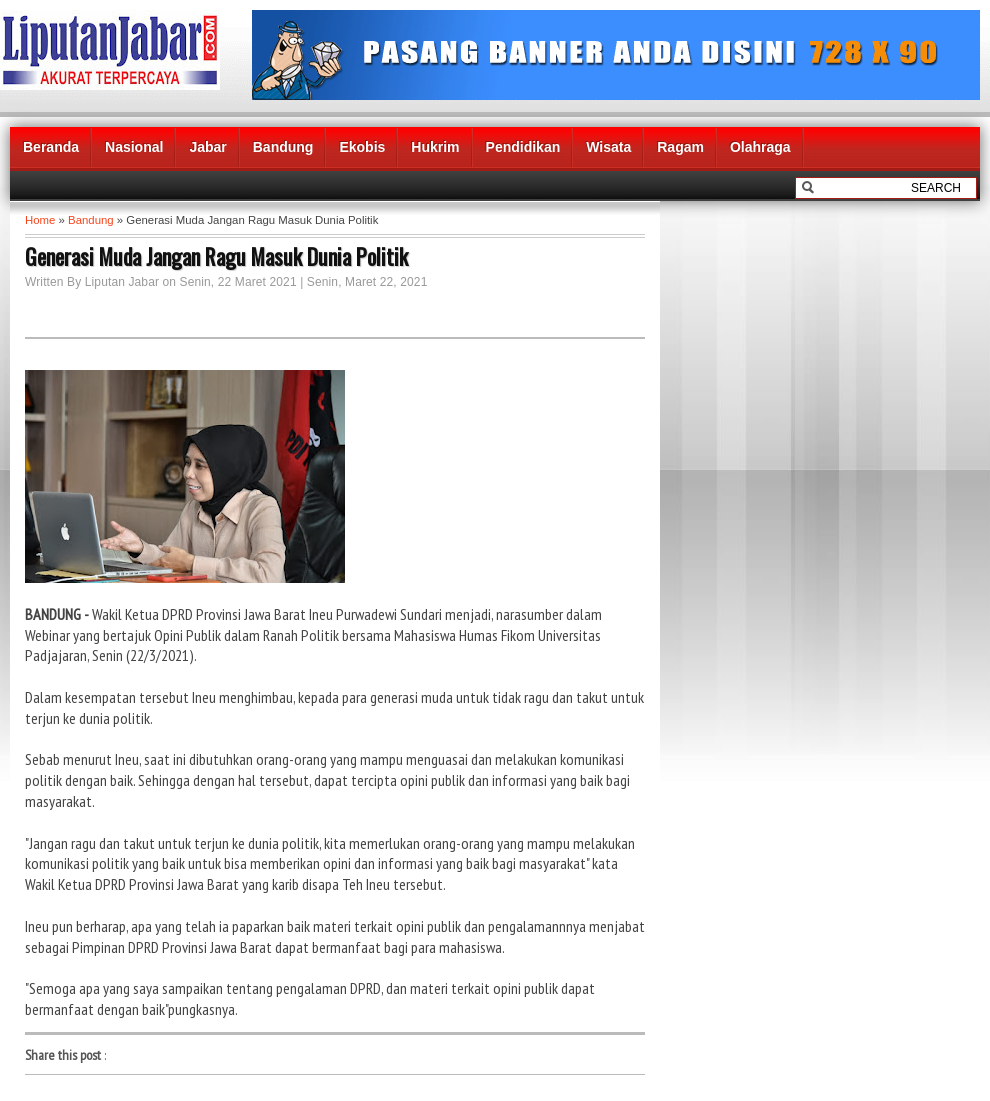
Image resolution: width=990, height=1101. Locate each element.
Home (40, 220)
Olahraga (760, 147)
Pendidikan (523, 147)
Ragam (680, 147)
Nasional (134, 147)
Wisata (608, 147)
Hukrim (435, 147)
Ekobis (362, 147)
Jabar (207, 147)
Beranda (51, 147)
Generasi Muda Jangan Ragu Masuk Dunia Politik (216, 256)
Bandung (283, 147)
